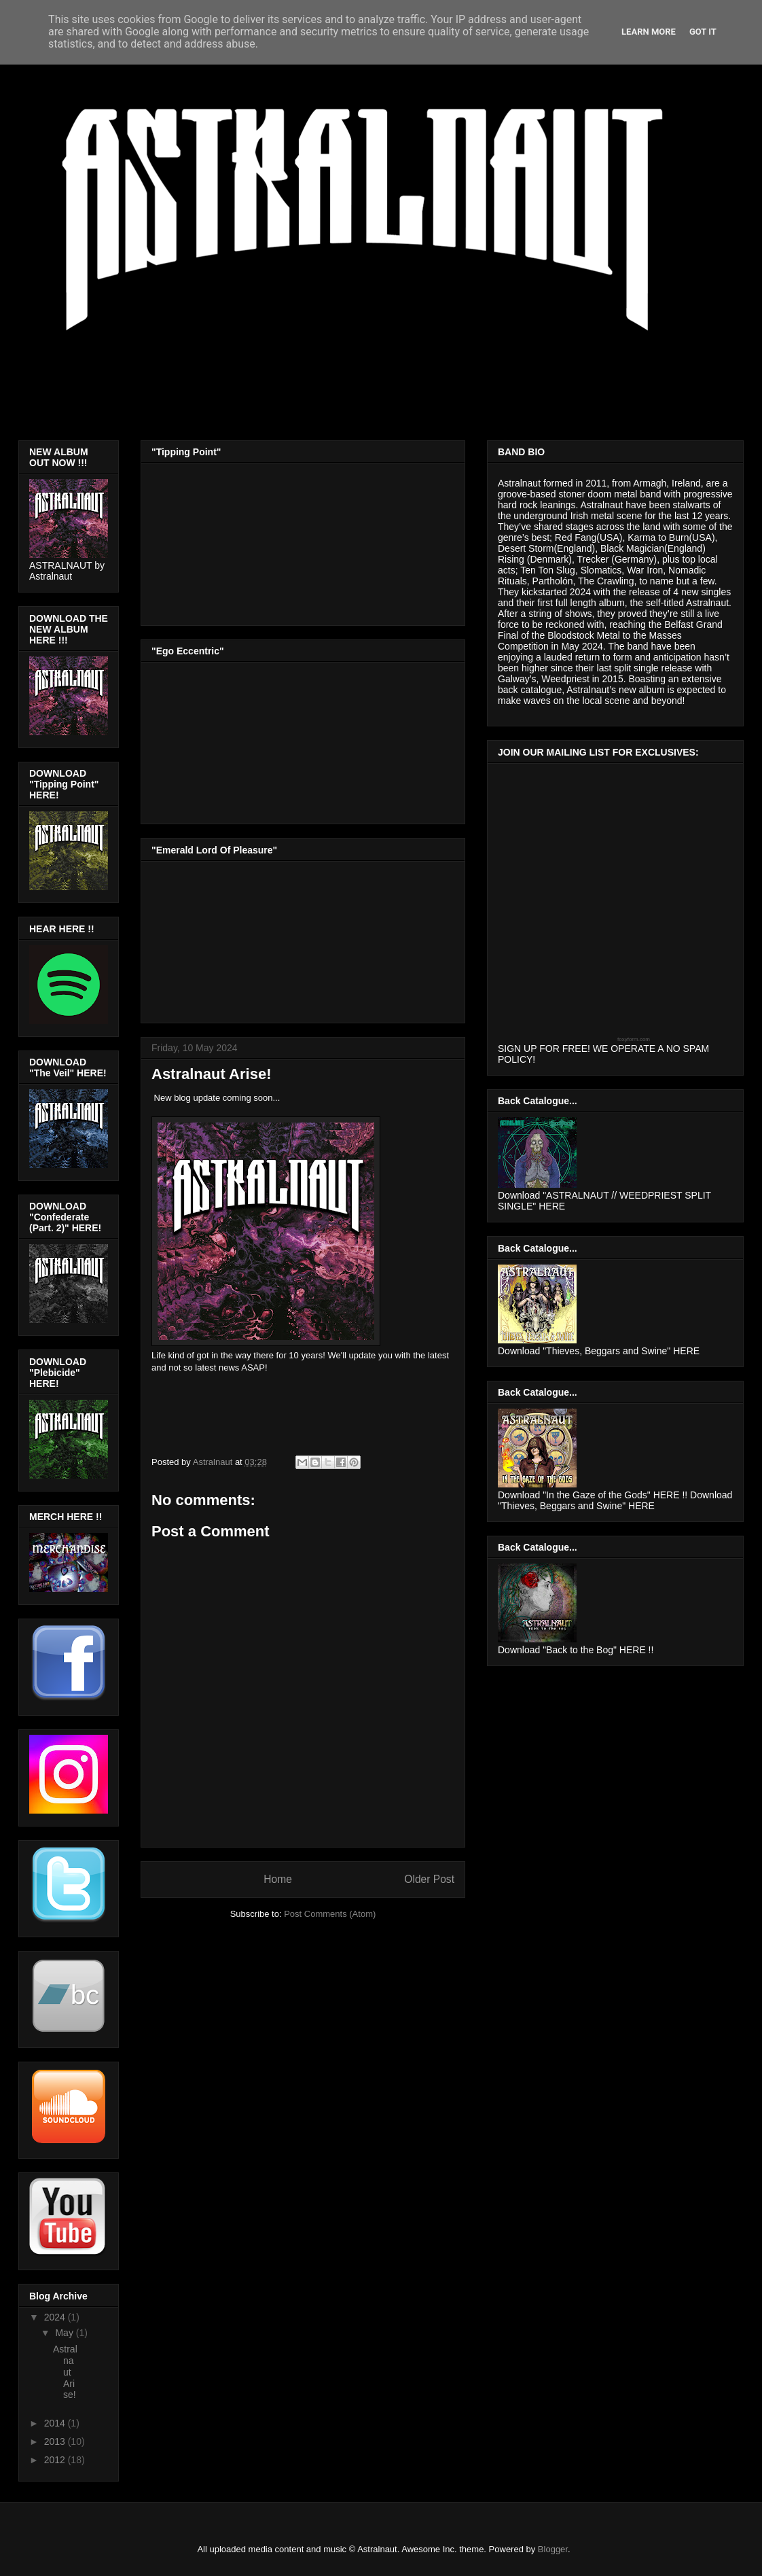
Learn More (648, 32)
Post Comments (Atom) (330, 1914)
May (65, 2332)
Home (278, 1879)
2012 (56, 2459)
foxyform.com (633, 1039)
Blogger (553, 2549)
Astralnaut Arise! (65, 2372)
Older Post (429, 1879)
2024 (56, 2317)
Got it (702, 32)
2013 (56, 2441)
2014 (56, 2423)
